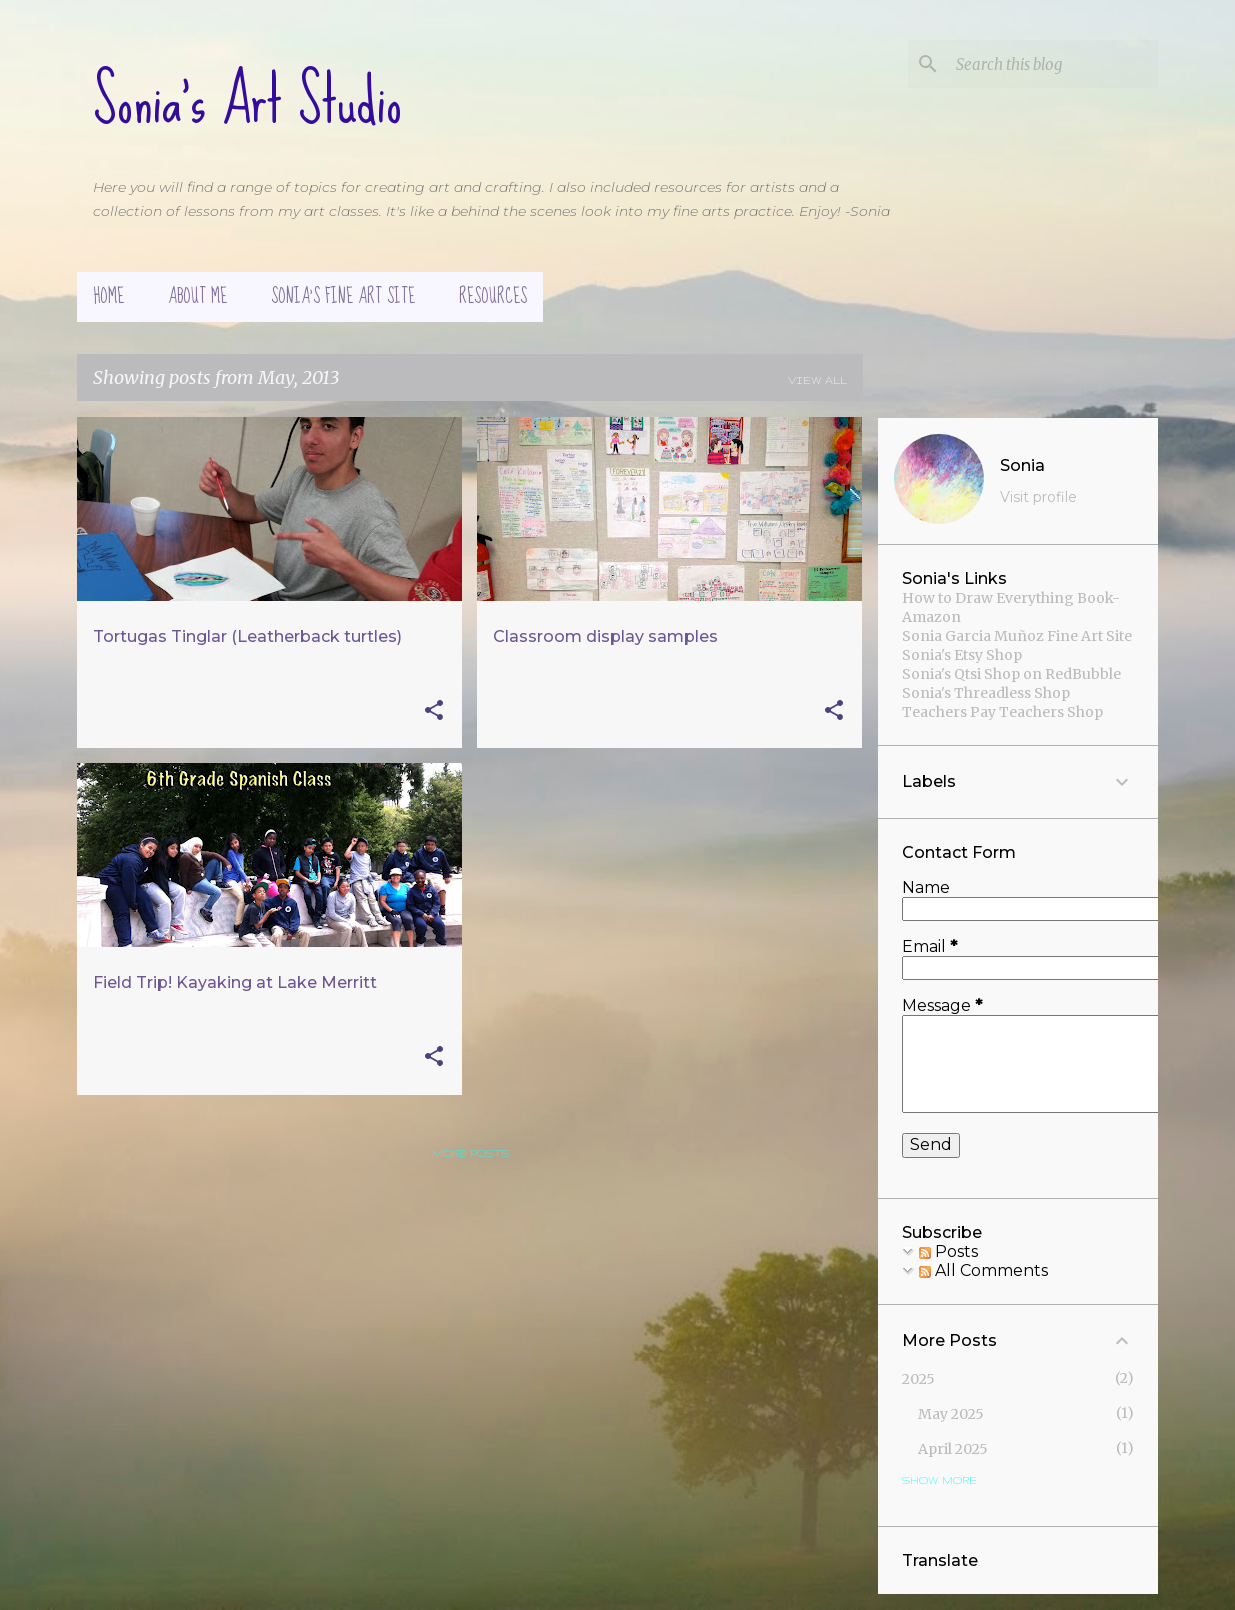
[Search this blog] (1053, 64)
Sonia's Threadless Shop (986, 693)
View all (817, 380)
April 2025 (953, 1449)
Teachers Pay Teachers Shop (1002, 712)
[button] (434, 711)
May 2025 (951, 1414)
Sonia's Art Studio (247, 100)
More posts (470, 1153)
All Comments (983, 1270)
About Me (197, 296)
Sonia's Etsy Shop (962, 655)
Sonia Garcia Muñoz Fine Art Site (1017, 636)
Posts (948, 1251)
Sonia (1022, 465)
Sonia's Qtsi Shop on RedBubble (1011, 674)
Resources (493, 296)
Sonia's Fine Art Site (343, 296)
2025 (918, 1379)
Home (108, 296)
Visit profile (1038, 497)
